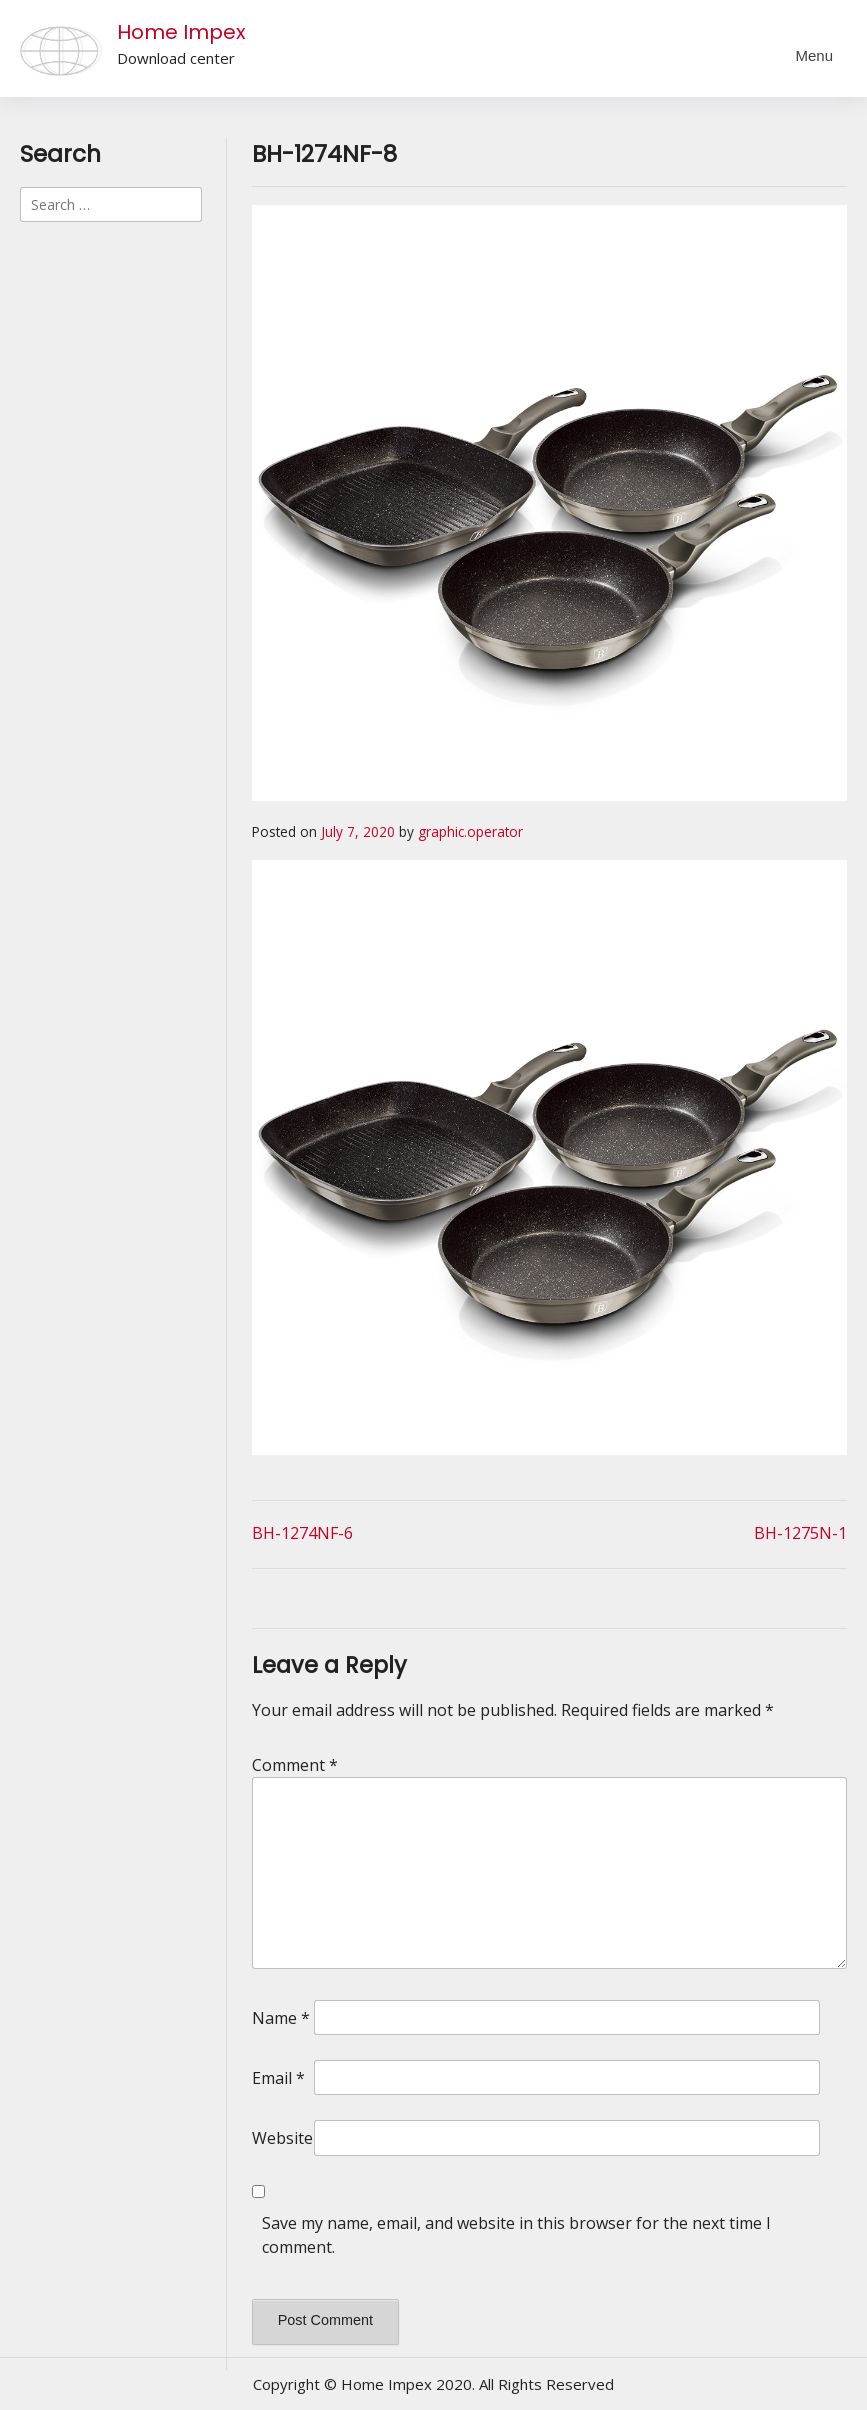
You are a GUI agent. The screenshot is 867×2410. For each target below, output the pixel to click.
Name (281, 2018)
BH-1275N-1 (800, 1533)
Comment (295, 1765)
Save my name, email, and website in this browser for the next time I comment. (516, 2235)
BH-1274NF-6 (302, 1533)
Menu (814, 55)
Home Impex (181, 32)
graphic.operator (470, 831)
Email (278, 2078)
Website (282, 2138)
